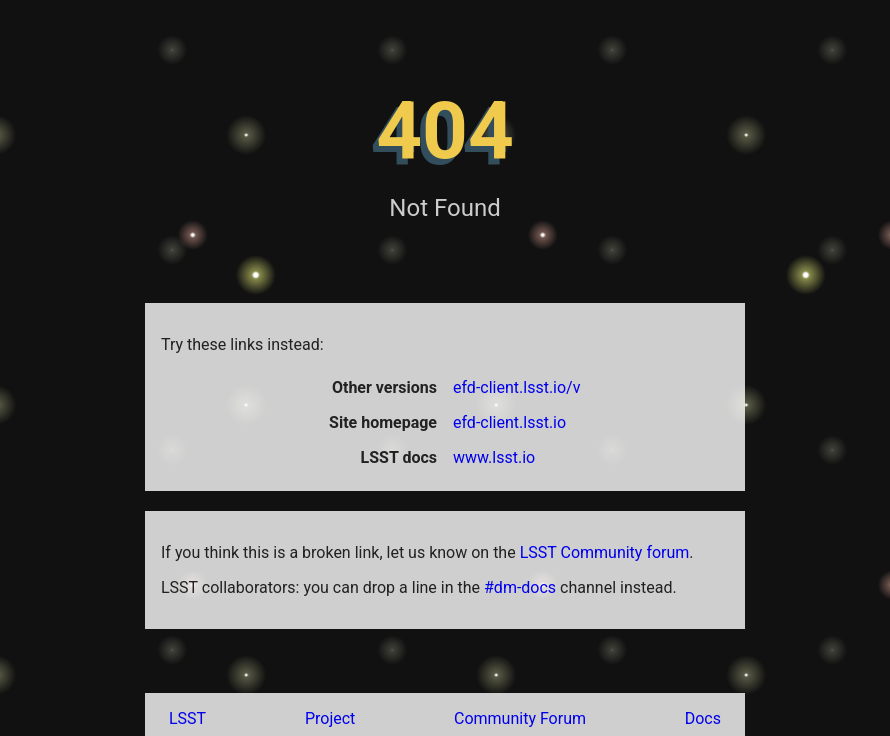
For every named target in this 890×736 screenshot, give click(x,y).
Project (330, 718)
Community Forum (520, 718)
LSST (187, 718)
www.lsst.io (494, 457)
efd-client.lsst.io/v (516, 387)
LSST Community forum (605, 552)
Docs (703, 718)
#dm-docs (520, 587)
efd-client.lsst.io (509, 422)
